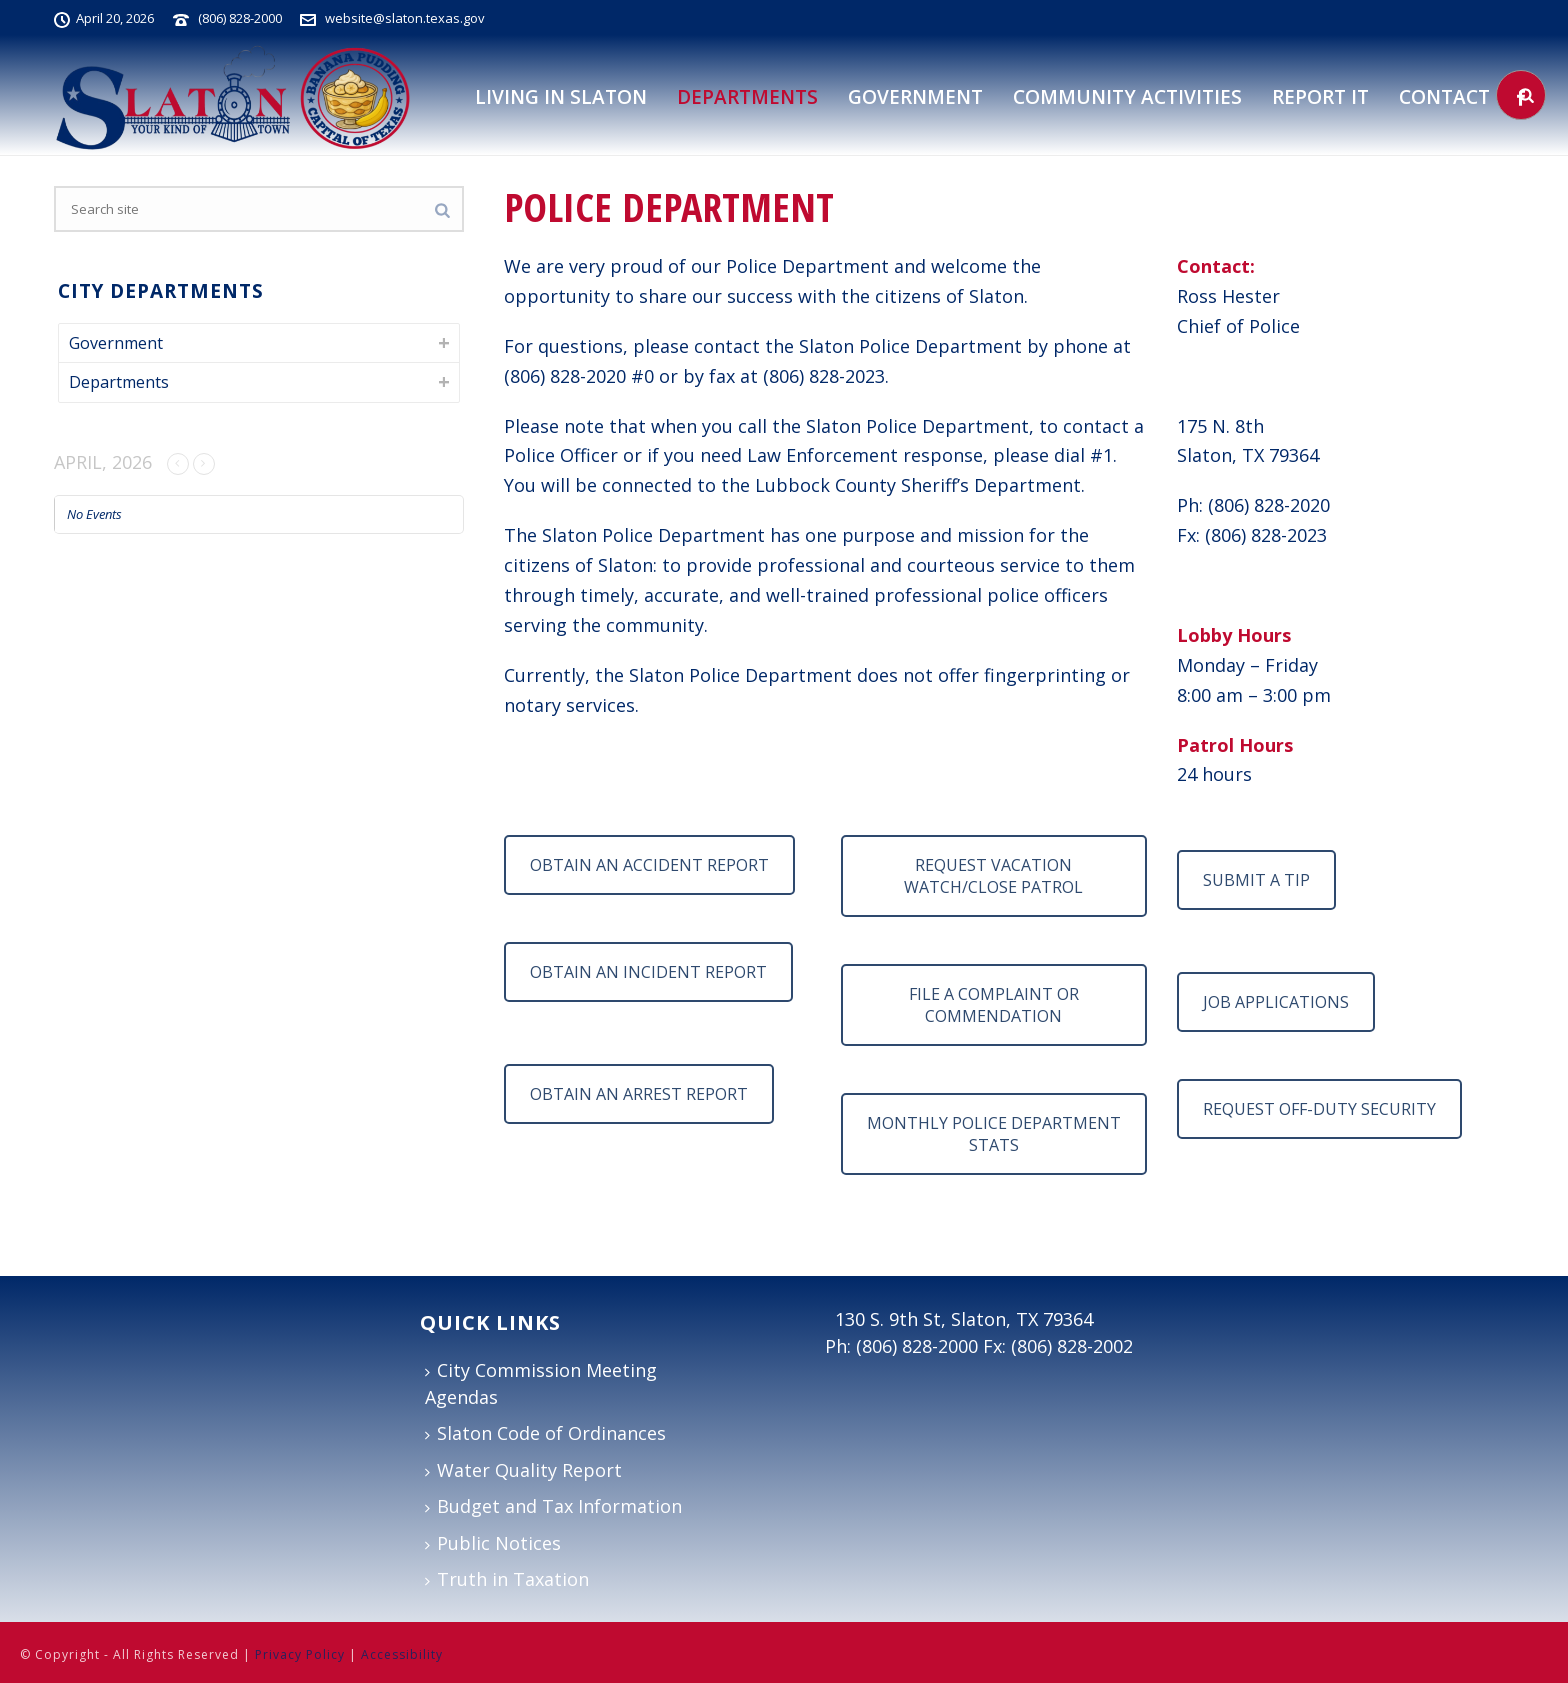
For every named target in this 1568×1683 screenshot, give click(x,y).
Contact (1444, 97)
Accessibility (402, 1654)
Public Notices (493, 1543)
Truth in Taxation (507, 1579)
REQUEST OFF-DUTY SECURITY (1319, 1109)
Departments (119, 382)
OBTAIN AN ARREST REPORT (639, 1094)
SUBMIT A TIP (1256, 880)
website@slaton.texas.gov (405, 18)
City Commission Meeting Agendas (541, 1383)
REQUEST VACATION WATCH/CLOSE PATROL (993, 876)
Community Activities (1127, 97)
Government (915, 97)
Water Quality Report (523, 1470)
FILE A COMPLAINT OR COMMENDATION (994, 1005)
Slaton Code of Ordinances (545, 1433)
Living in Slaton (561, 97)
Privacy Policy (300, 1654)
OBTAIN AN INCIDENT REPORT (648, 972)
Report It (1320, 97)
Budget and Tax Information (553, 1506)
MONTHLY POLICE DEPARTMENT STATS (994, 1134)
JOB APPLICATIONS (1276, 1002)
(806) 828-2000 (240, 18)
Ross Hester (1228, 296)
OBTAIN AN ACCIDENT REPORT (649, 865)
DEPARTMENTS (747, 97)
